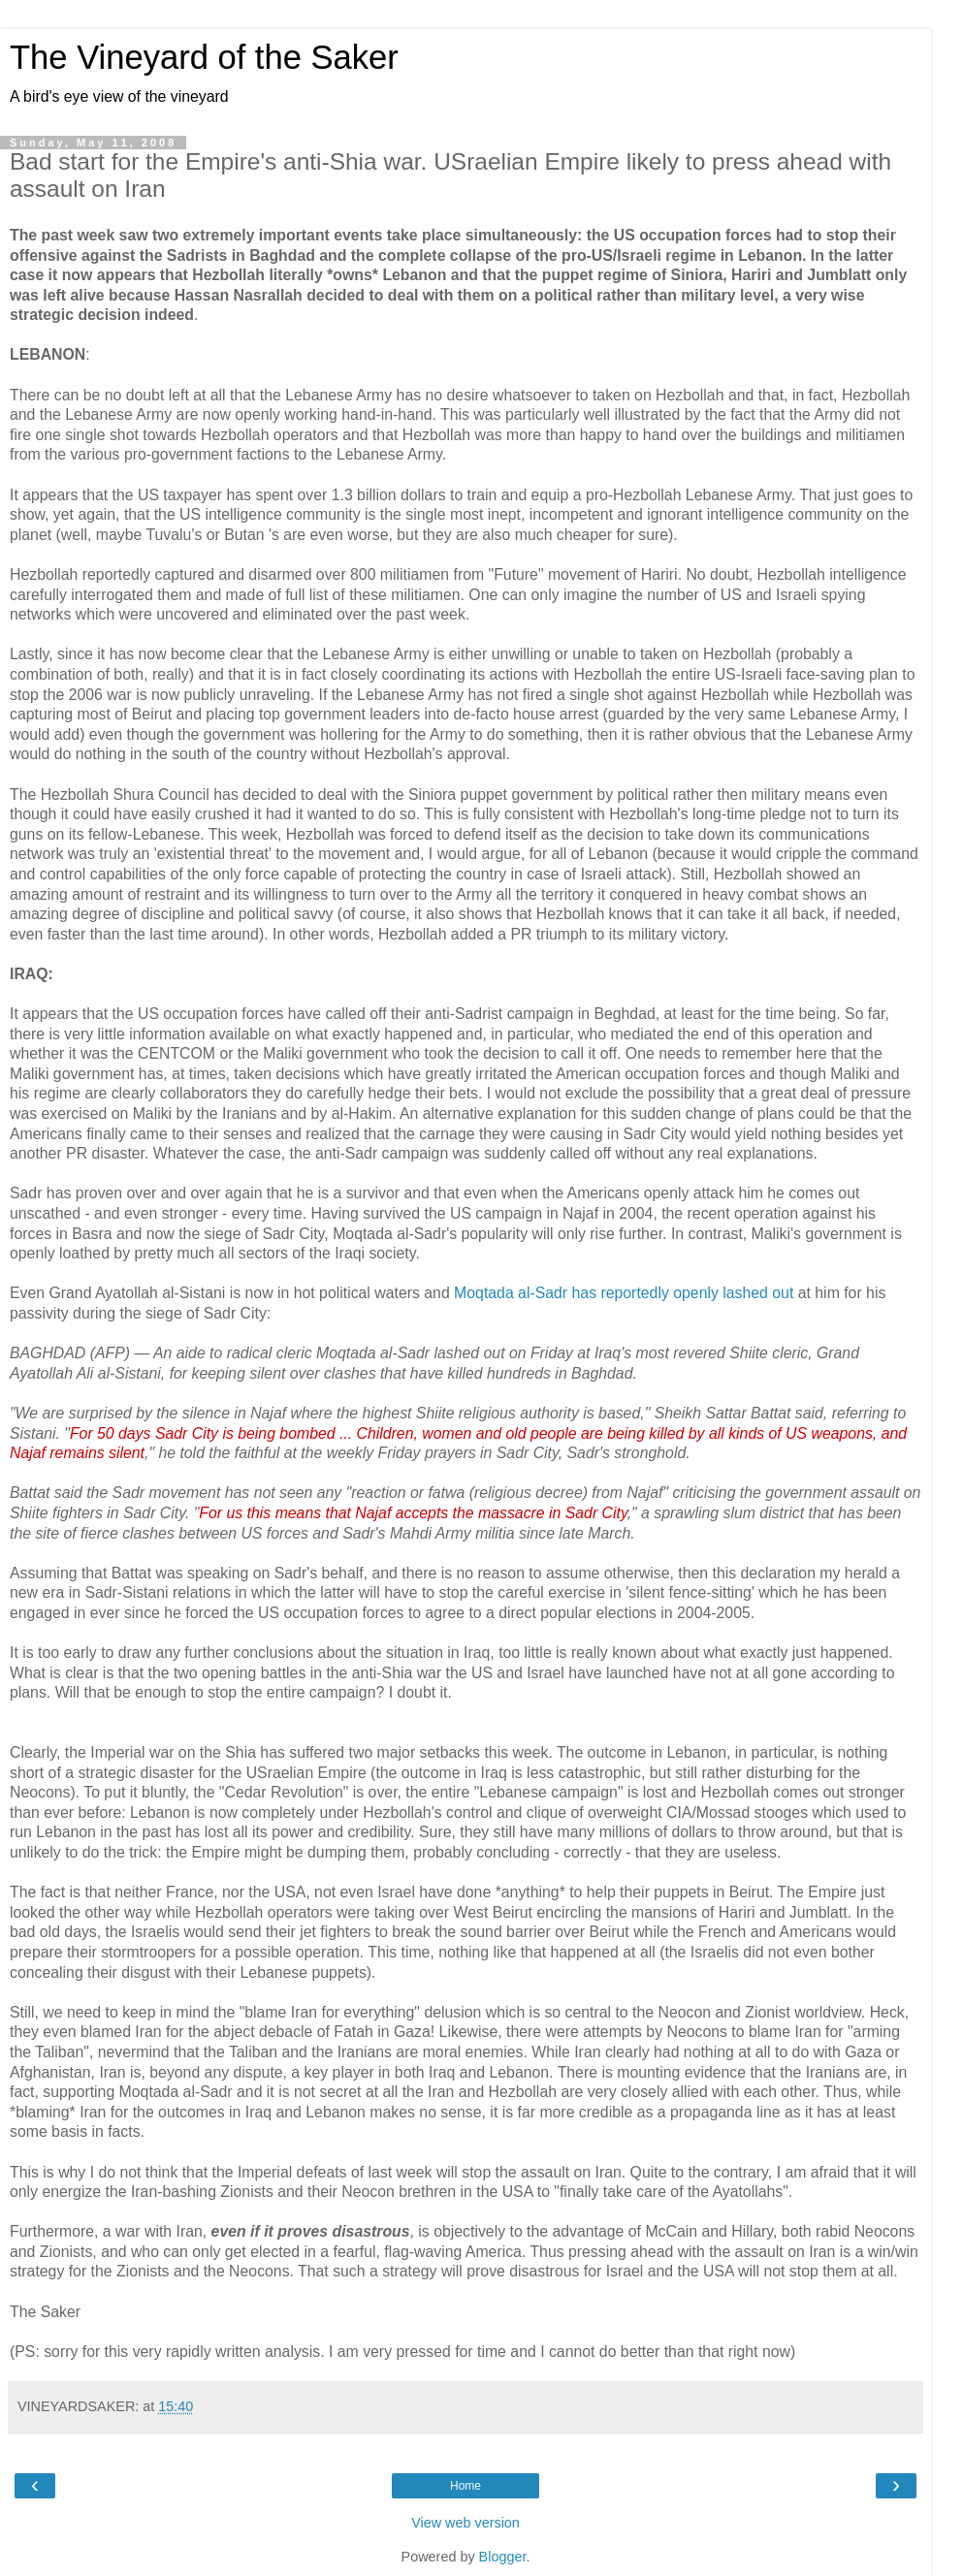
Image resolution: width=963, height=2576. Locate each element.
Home (465, 2486)
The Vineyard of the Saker (204, 57)
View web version (465, 2522)
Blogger (503, 2556)
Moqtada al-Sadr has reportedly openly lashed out (623, 1293)
